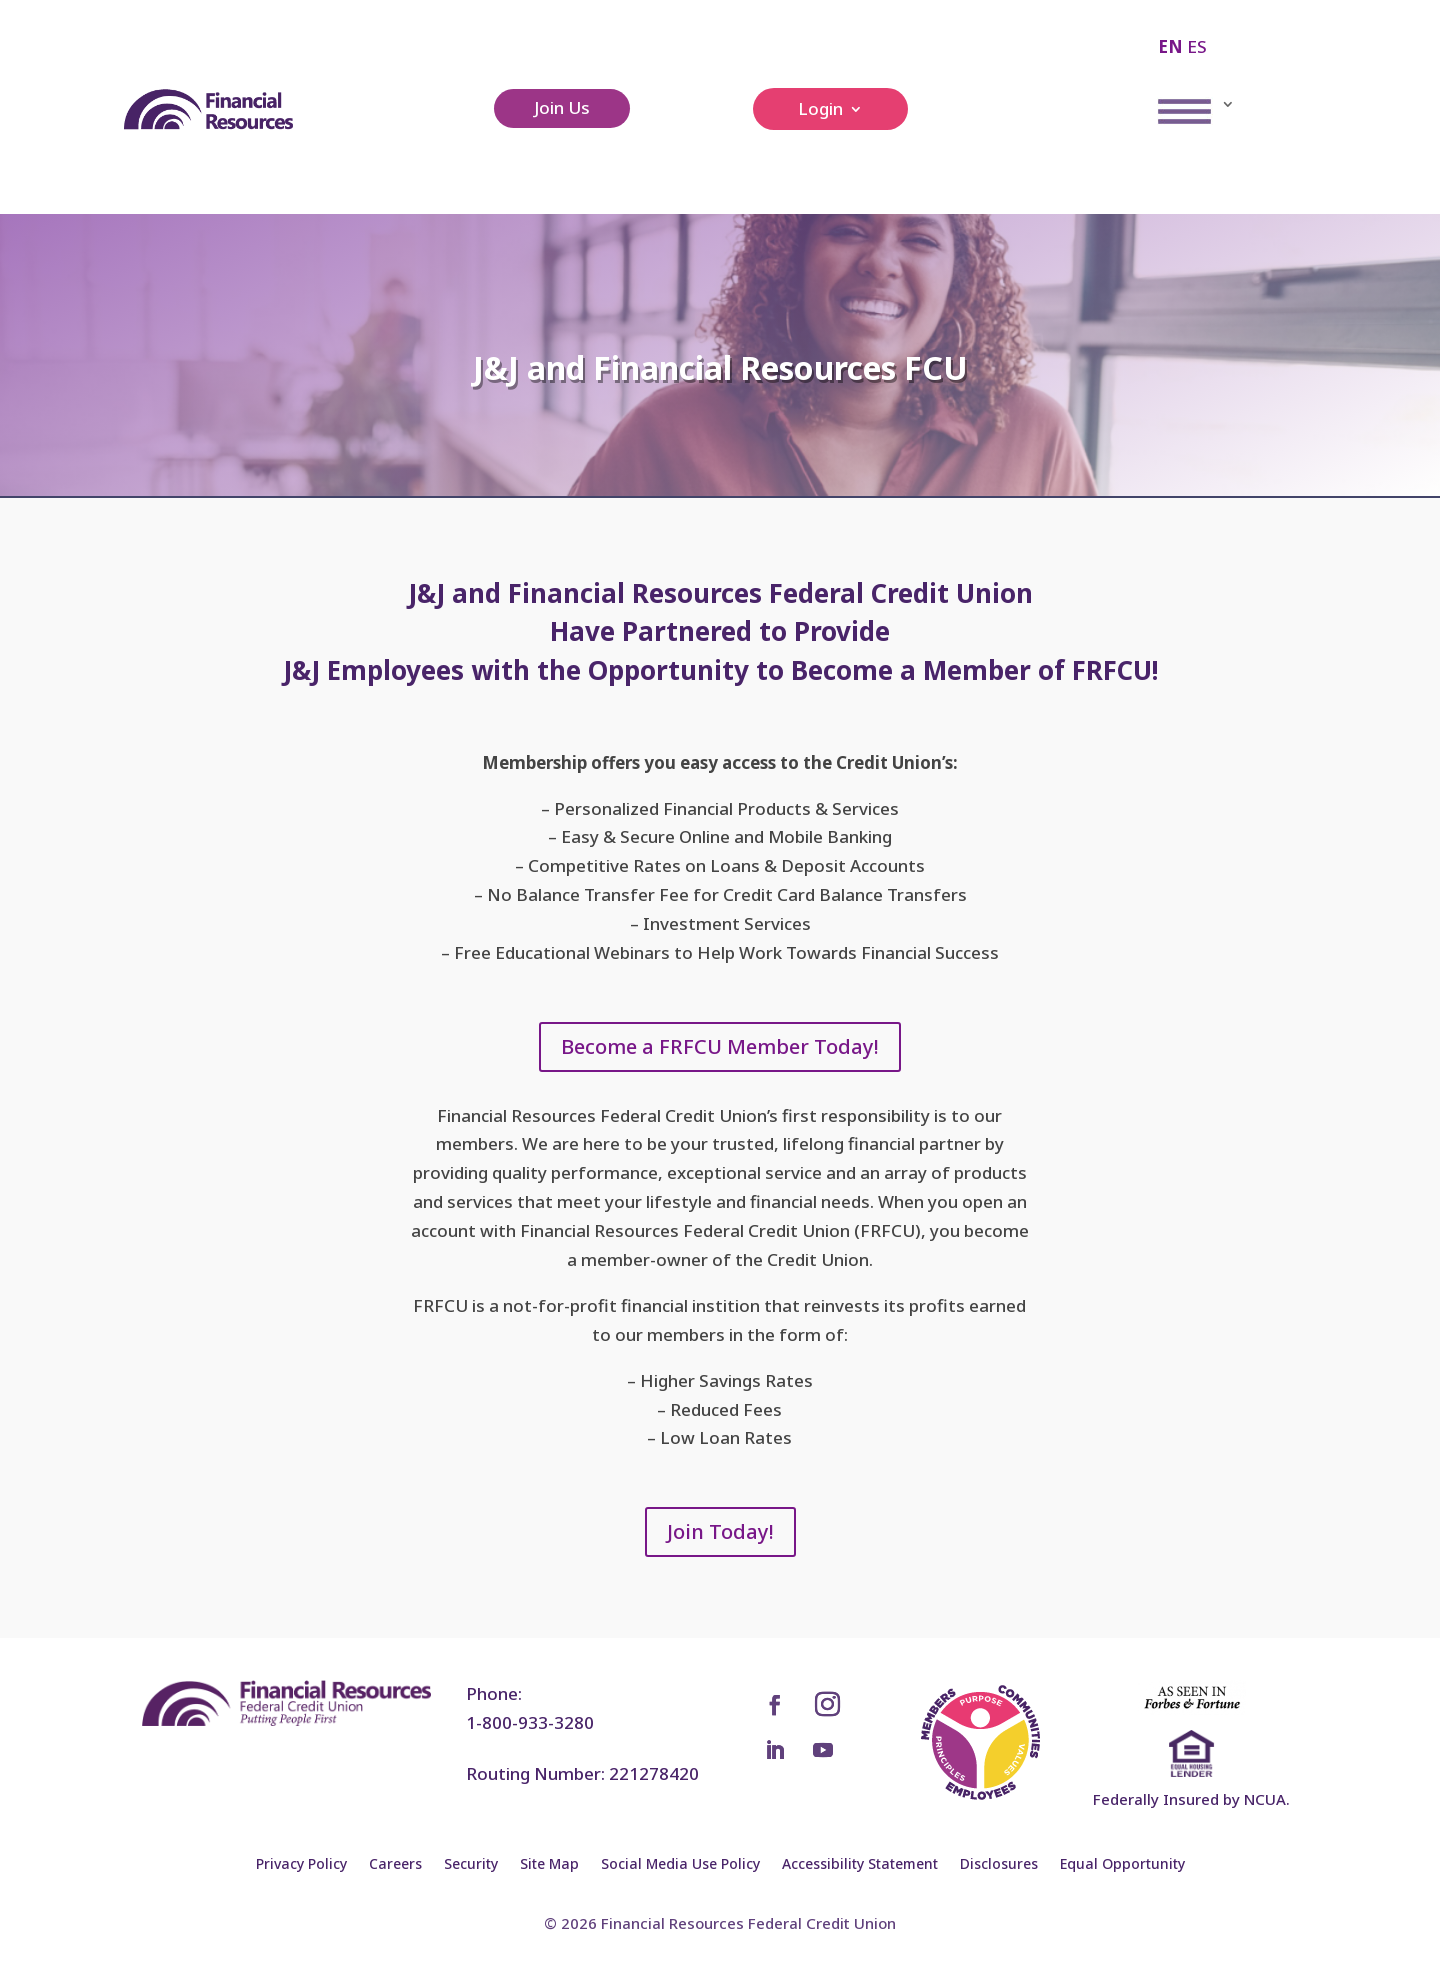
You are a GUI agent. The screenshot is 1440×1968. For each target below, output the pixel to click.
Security (471, 1865)
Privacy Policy (301, 1865)
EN (1170, 46)
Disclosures (999, 1865)
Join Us (562, 107)
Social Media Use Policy (680, 1865)
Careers (395, 1865)
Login (820, 111)
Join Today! (720, 1531)
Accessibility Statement (860, 1865)
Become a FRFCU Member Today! (720, 1046)
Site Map (549, 1865)
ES (1197, 46)
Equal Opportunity (1122, 1865)
